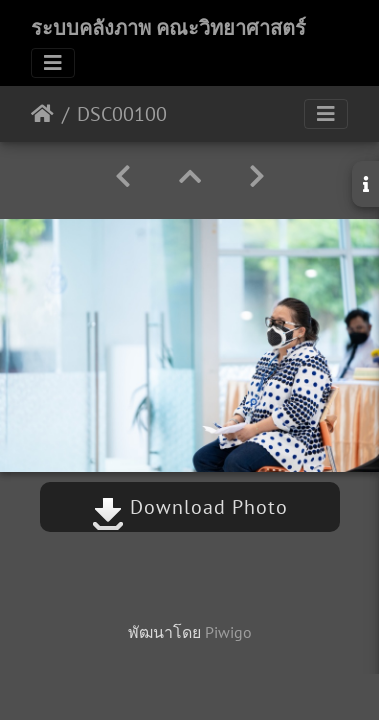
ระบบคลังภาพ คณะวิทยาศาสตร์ (168, 28)
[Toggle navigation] (53, 63)
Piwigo (228, 632)
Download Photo (190, 507)
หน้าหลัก (42, 114)
